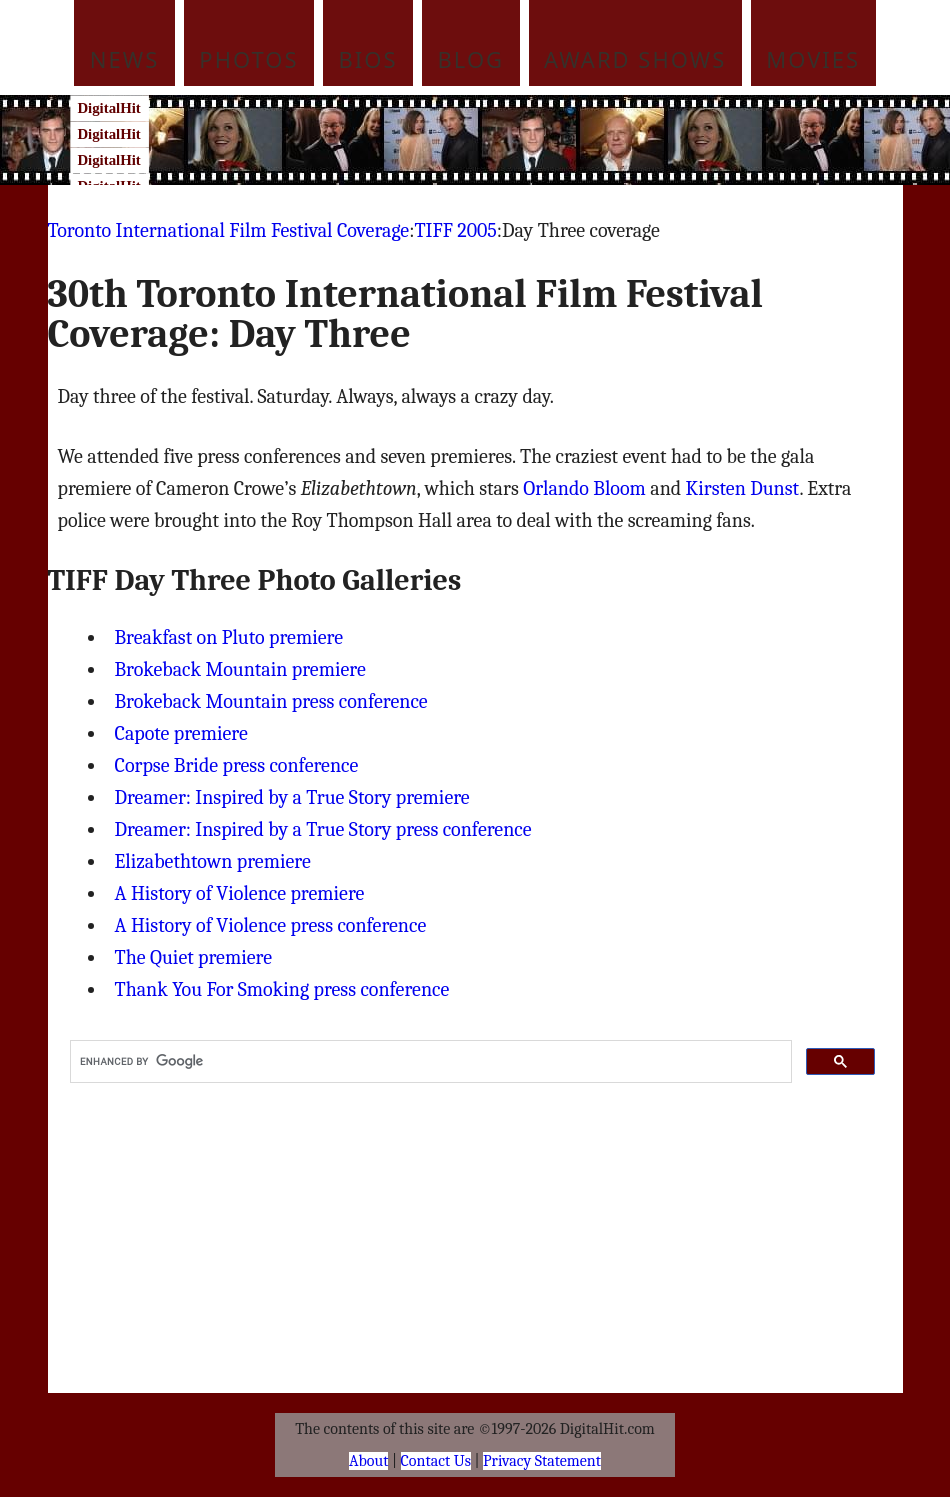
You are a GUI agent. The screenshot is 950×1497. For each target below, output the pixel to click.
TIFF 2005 (455, 230)
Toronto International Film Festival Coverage (229, 230)
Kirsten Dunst (743, 488)
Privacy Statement (542, 1461)
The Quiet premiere (194, 957)
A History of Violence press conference (271, 925)
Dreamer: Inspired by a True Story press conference (323, 829)
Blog (471, 59)
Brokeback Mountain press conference (271, 701)
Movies (813, 59)
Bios (368, 59)
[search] (429, 1062)
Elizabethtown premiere (213, 861)
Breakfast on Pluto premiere (229, 637)
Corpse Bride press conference (237, 765)
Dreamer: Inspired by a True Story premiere (292, 797)
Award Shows (635, 59)
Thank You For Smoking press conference (282, 989)
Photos (248, 59)
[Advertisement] (513, 140)
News (125, 59)
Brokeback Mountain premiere (240, 669)
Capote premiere (181, 733)
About (368, 1461)
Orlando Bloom (584, 488)
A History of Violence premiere (240, 893)
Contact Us (436, 1461)
